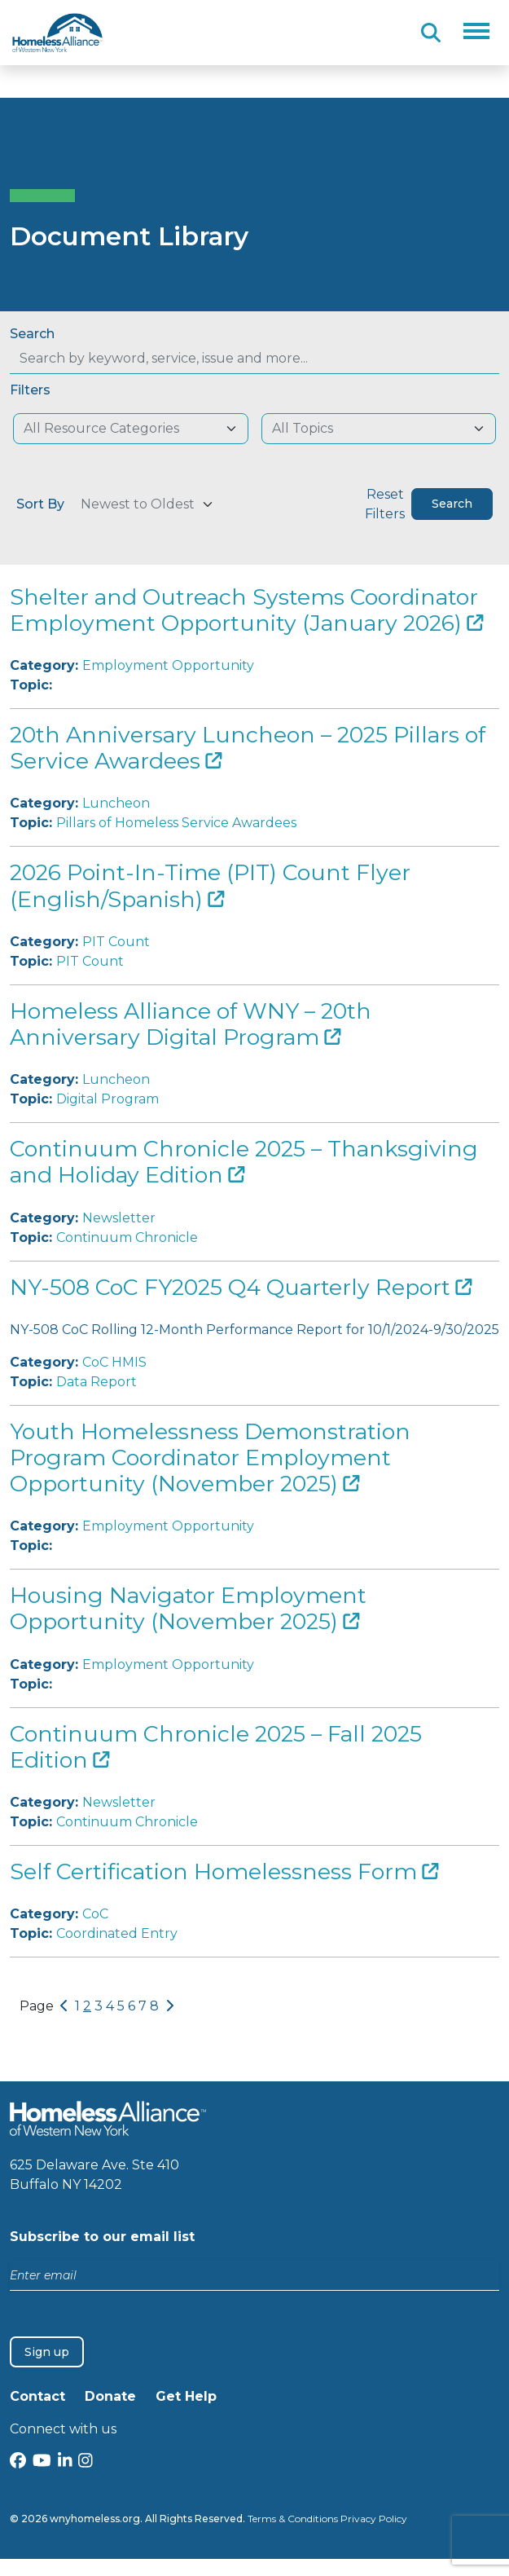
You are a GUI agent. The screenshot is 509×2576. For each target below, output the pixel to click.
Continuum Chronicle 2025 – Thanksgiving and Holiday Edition (244, 1161)
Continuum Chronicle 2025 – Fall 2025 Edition (216, 1746)
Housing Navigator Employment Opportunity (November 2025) (188, 1608)
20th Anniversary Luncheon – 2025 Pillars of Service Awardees (247, 747)
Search (32, 333)
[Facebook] (18, 2462)
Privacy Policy (373, 2518)
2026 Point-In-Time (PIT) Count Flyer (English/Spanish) (210, 885)
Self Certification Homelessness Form (224, 1871)
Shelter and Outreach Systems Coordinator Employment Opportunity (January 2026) (246, 609)
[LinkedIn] (65, 2462)
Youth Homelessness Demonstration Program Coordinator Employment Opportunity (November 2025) (210, 1457)
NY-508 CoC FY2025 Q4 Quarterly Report (241, 1287)
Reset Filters (385, 504)
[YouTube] (42, 2462)
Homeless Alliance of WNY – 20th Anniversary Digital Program (190, 1023)
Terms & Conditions (293, 2518)
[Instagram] (85, 2462)
